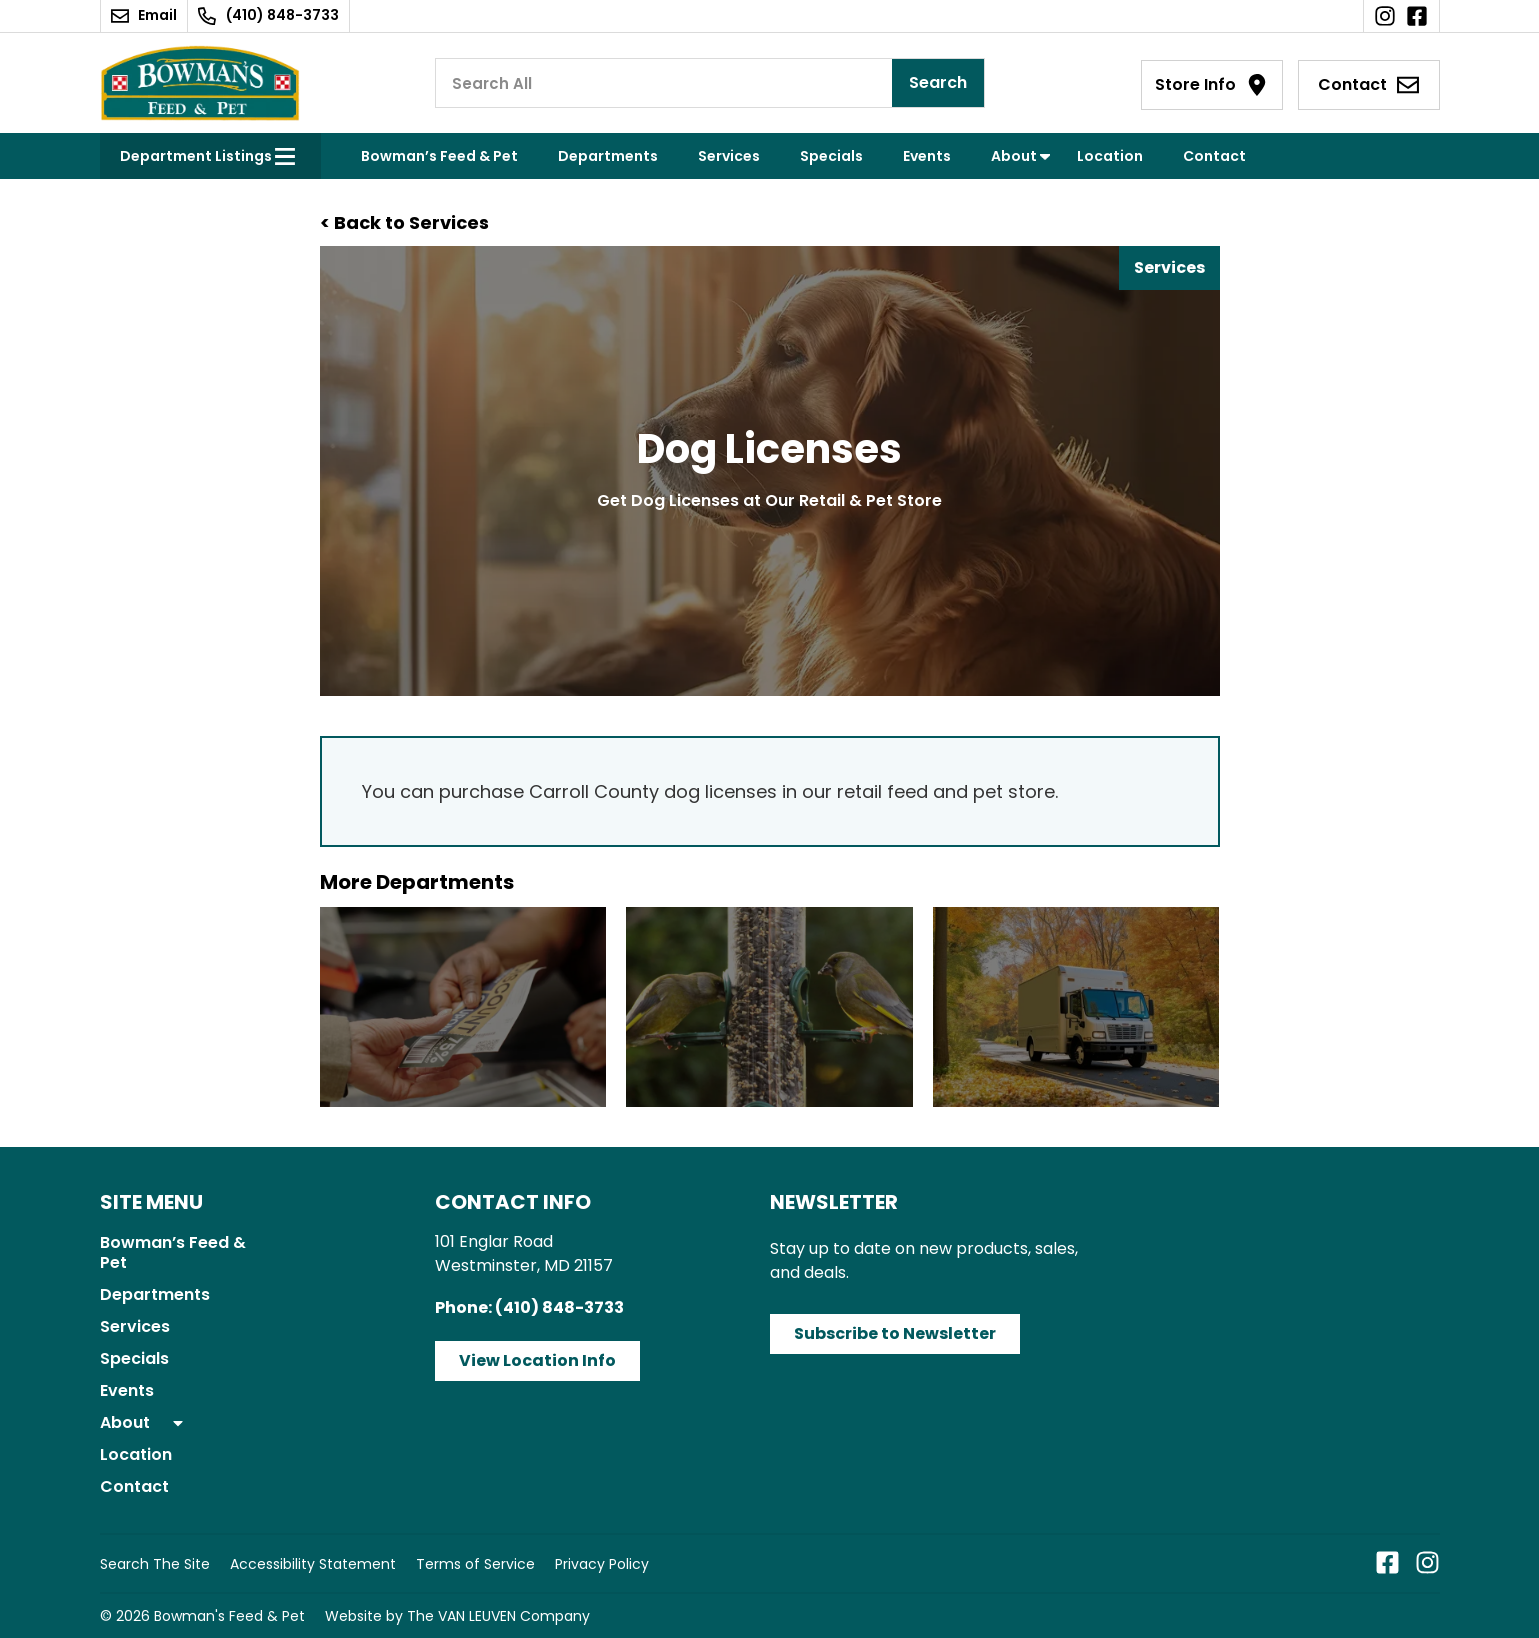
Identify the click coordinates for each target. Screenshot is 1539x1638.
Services (729, 156)
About (1014, 156)
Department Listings (196, 156)
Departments (608, 156)
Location (1110, 156)
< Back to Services (404, 222)
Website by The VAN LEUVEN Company (457, 1616)
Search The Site (155, 1564)
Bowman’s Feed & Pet (439, 156)
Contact (1214, 156)
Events (927, 156)
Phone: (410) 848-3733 (529, 1307)
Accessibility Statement (313, 1564)
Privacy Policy (602, 1564)
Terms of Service (475, 1564)
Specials (831, 156)
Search (938, 82)
